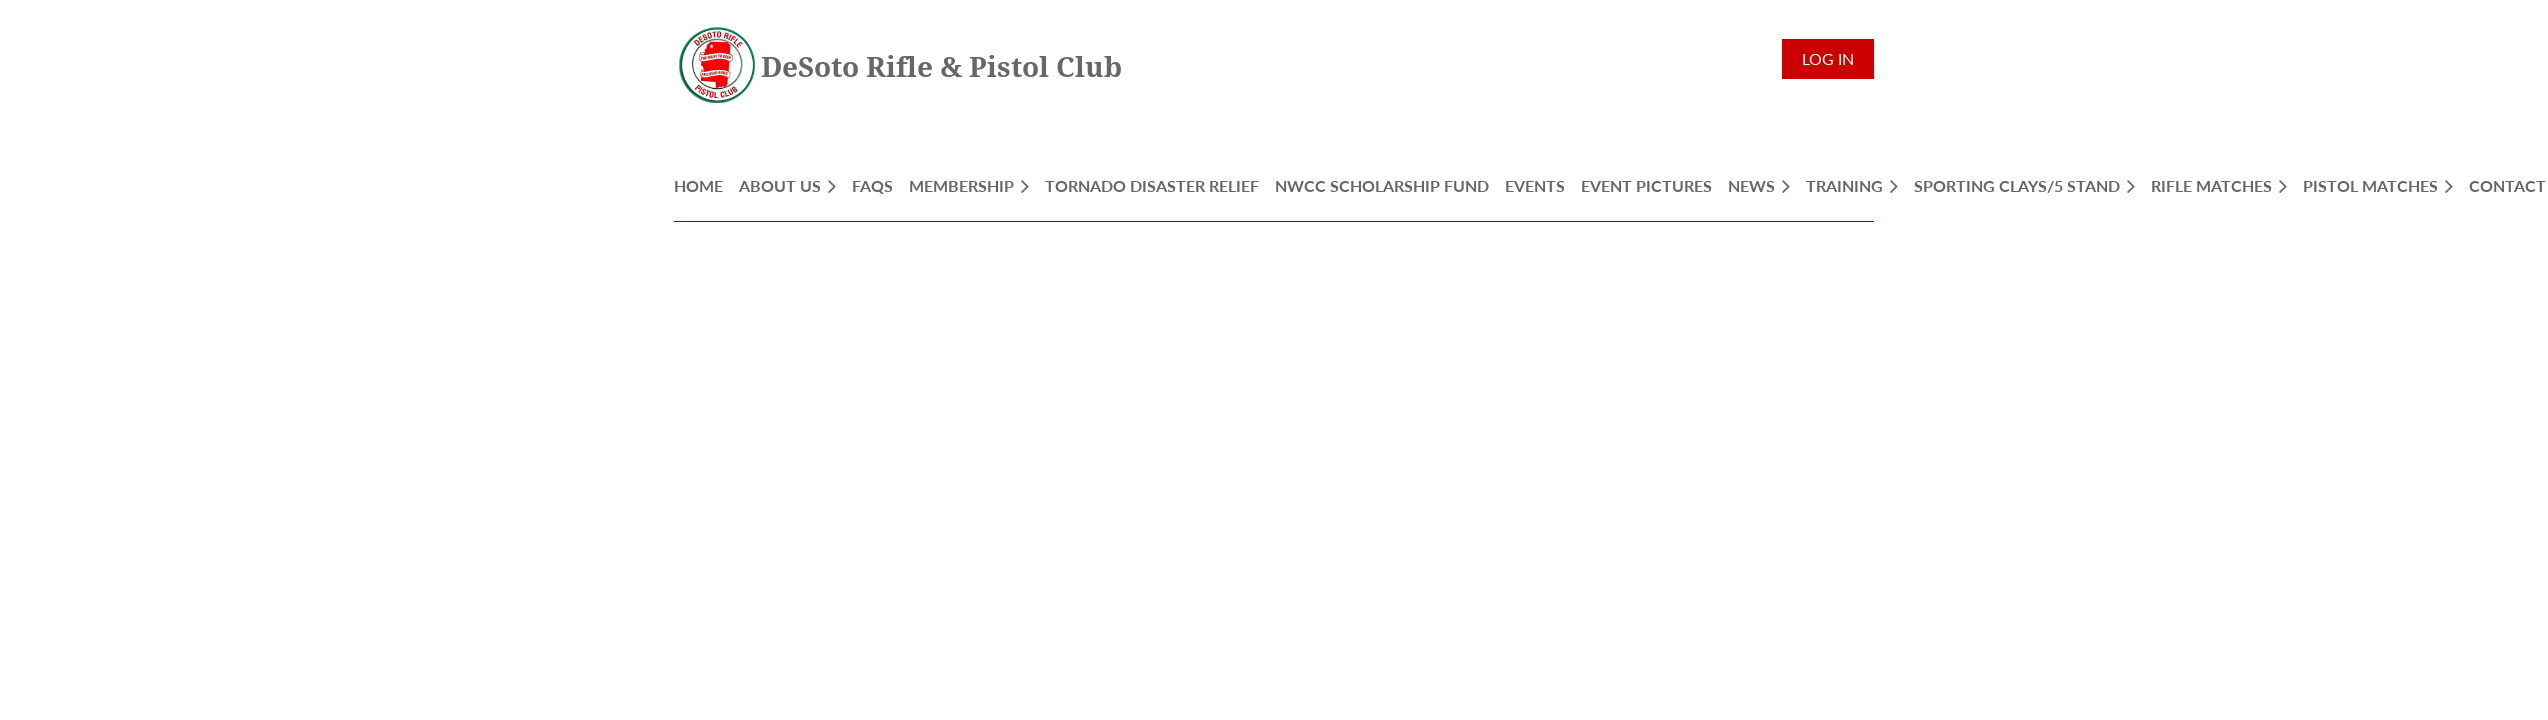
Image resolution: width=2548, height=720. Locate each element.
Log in (1828, 58)
